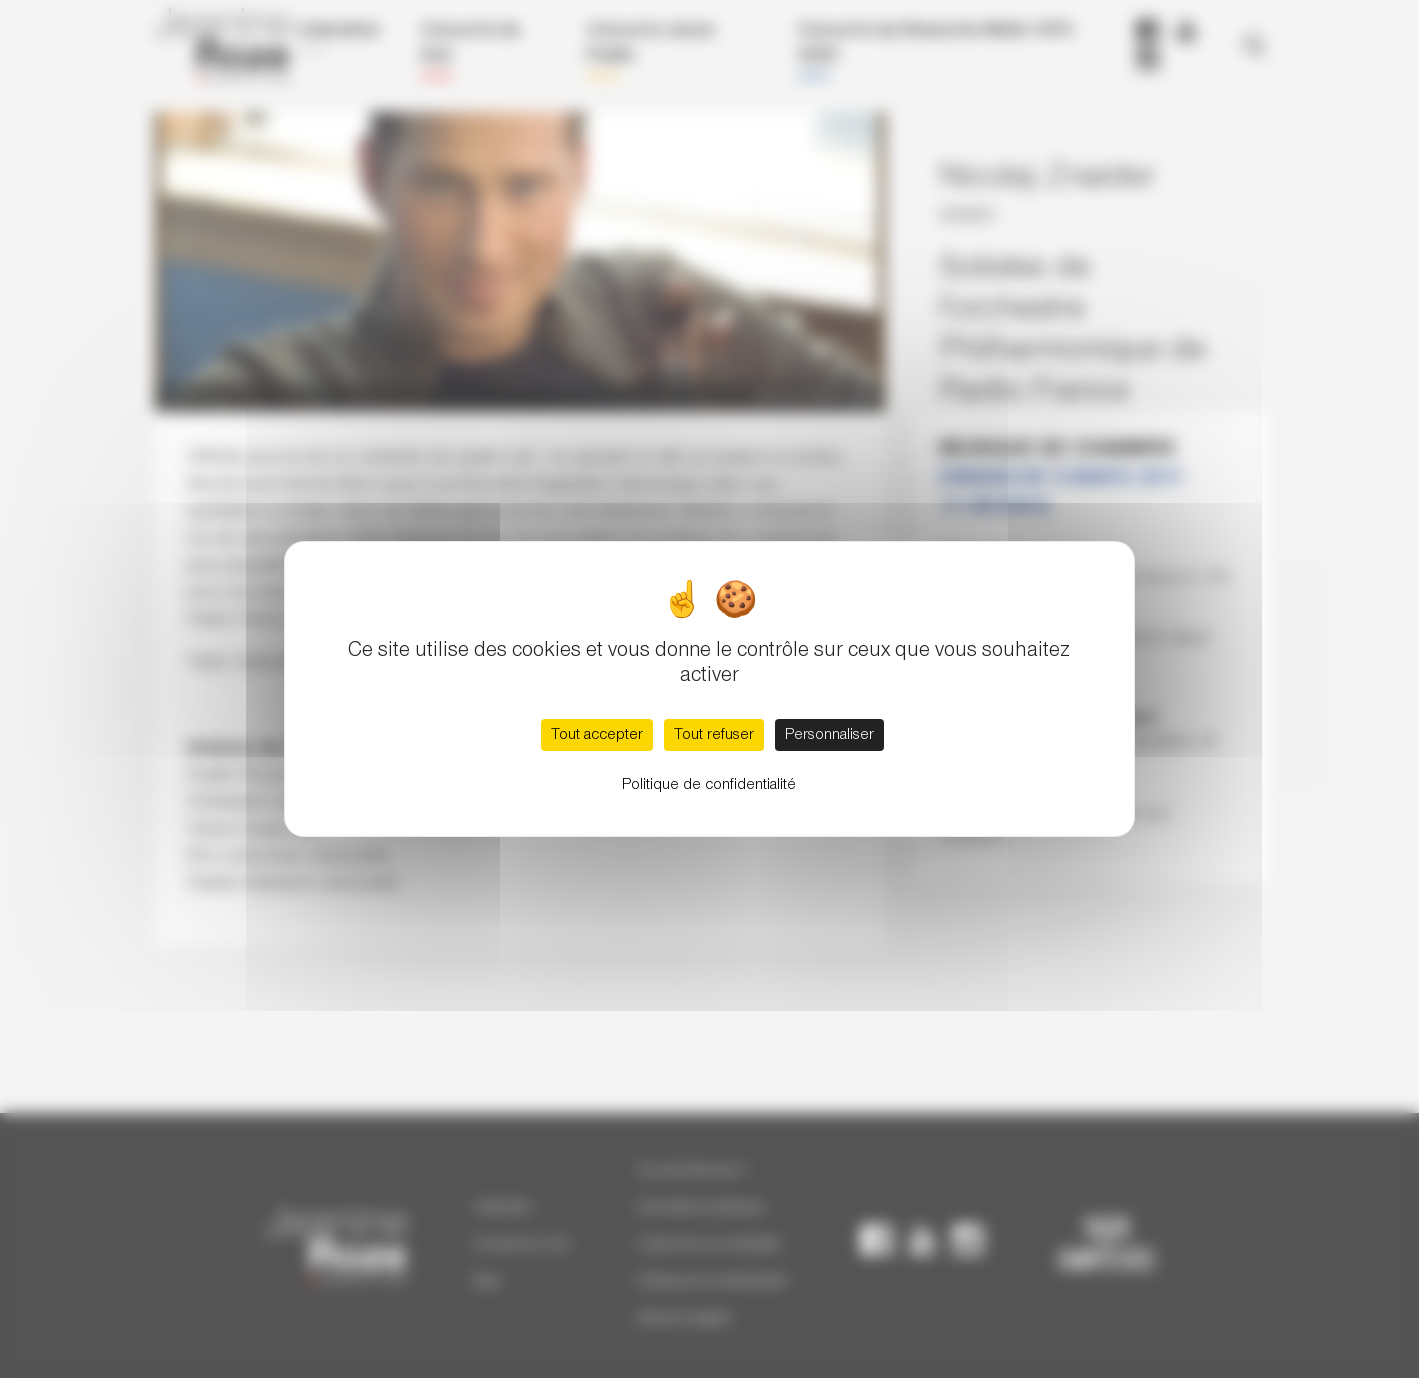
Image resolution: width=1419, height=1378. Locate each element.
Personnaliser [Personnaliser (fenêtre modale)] (829, 735)
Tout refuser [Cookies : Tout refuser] (714, 735)
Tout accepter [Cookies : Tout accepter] (597, 735)
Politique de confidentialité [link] (709, 785)
